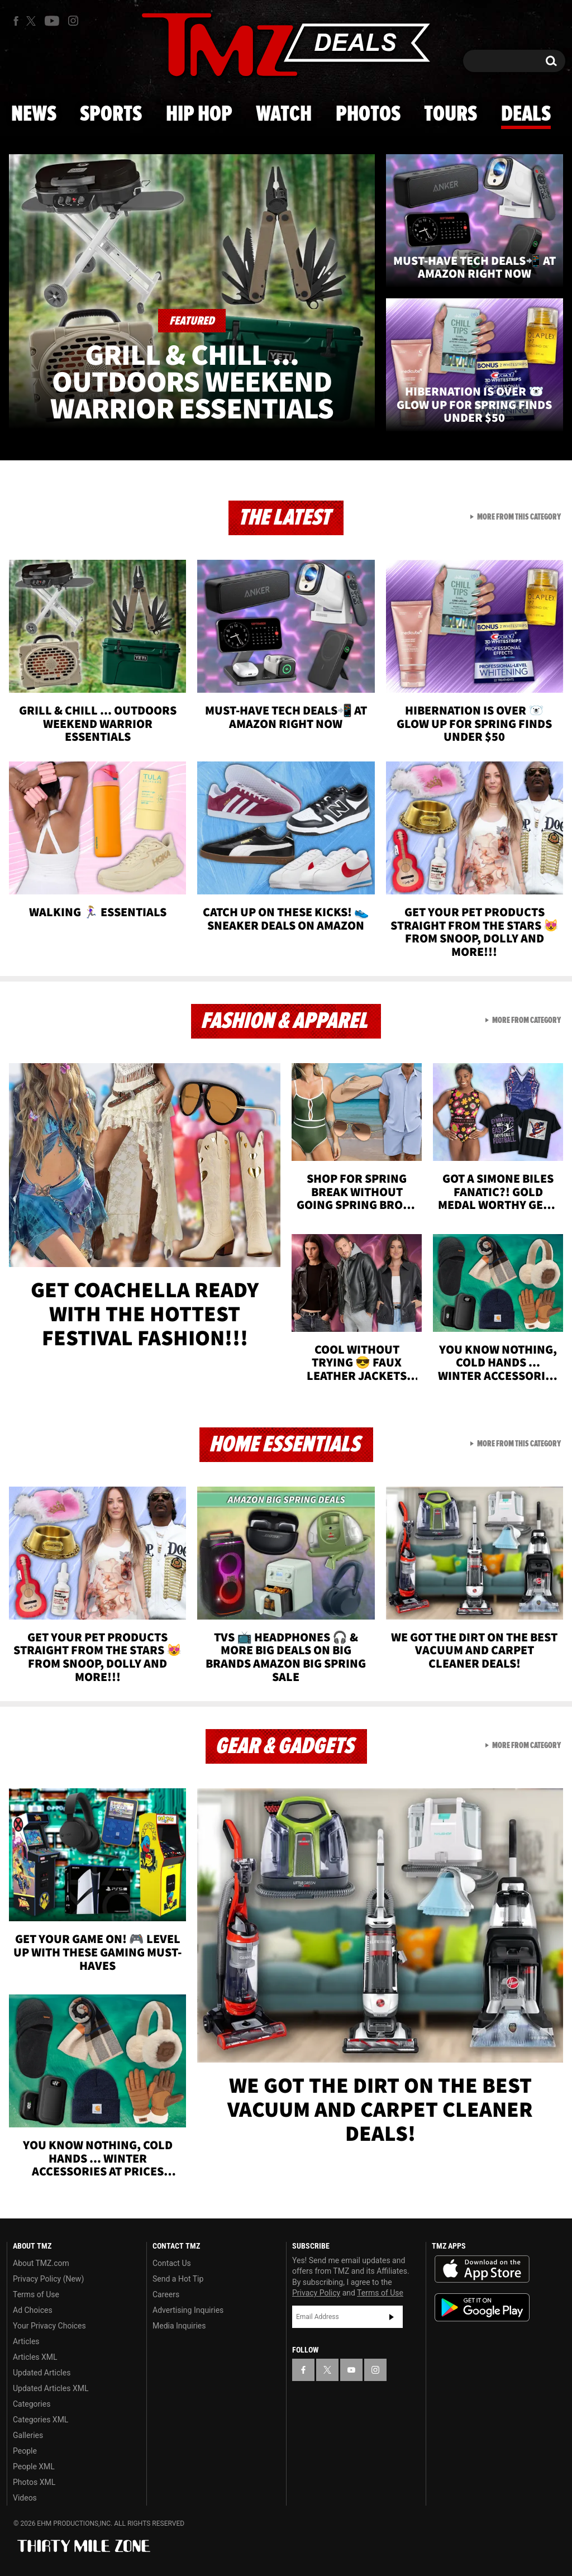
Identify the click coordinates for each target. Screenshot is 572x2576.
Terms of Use (36, 2294)
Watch (284, 114)
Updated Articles (41, 2372)
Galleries (28, 2435)
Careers (165, 2294)
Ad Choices (33, 2310)
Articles (26, 2341)
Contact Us (171, 2263)
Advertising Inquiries (187, 2310)
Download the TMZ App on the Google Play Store (482, 2307)
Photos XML (34, 2482)
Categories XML (40, 2419)
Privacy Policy (316, 2292)
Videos (25, 2497)
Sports (111, 114)
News (33, 114)
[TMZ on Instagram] (73, 20)
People (25, 2450)
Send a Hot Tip (177, 2278)
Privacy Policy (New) (48, 2278)
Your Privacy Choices (49, 2325)
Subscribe (391, 2317)
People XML (34, 2466)
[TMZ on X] (32, 20)
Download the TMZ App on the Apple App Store (482, 2269)
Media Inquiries (179, 2325)
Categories (31, 2403)
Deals (526, 114)
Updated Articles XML (50, 2388)
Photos (368, 114)
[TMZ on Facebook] (16, 20)
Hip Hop (199, 114)
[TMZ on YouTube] (351, 2370)
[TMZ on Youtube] (52, 21)
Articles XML (35, 2357)
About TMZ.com (41, 2263)
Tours (450, 114)
